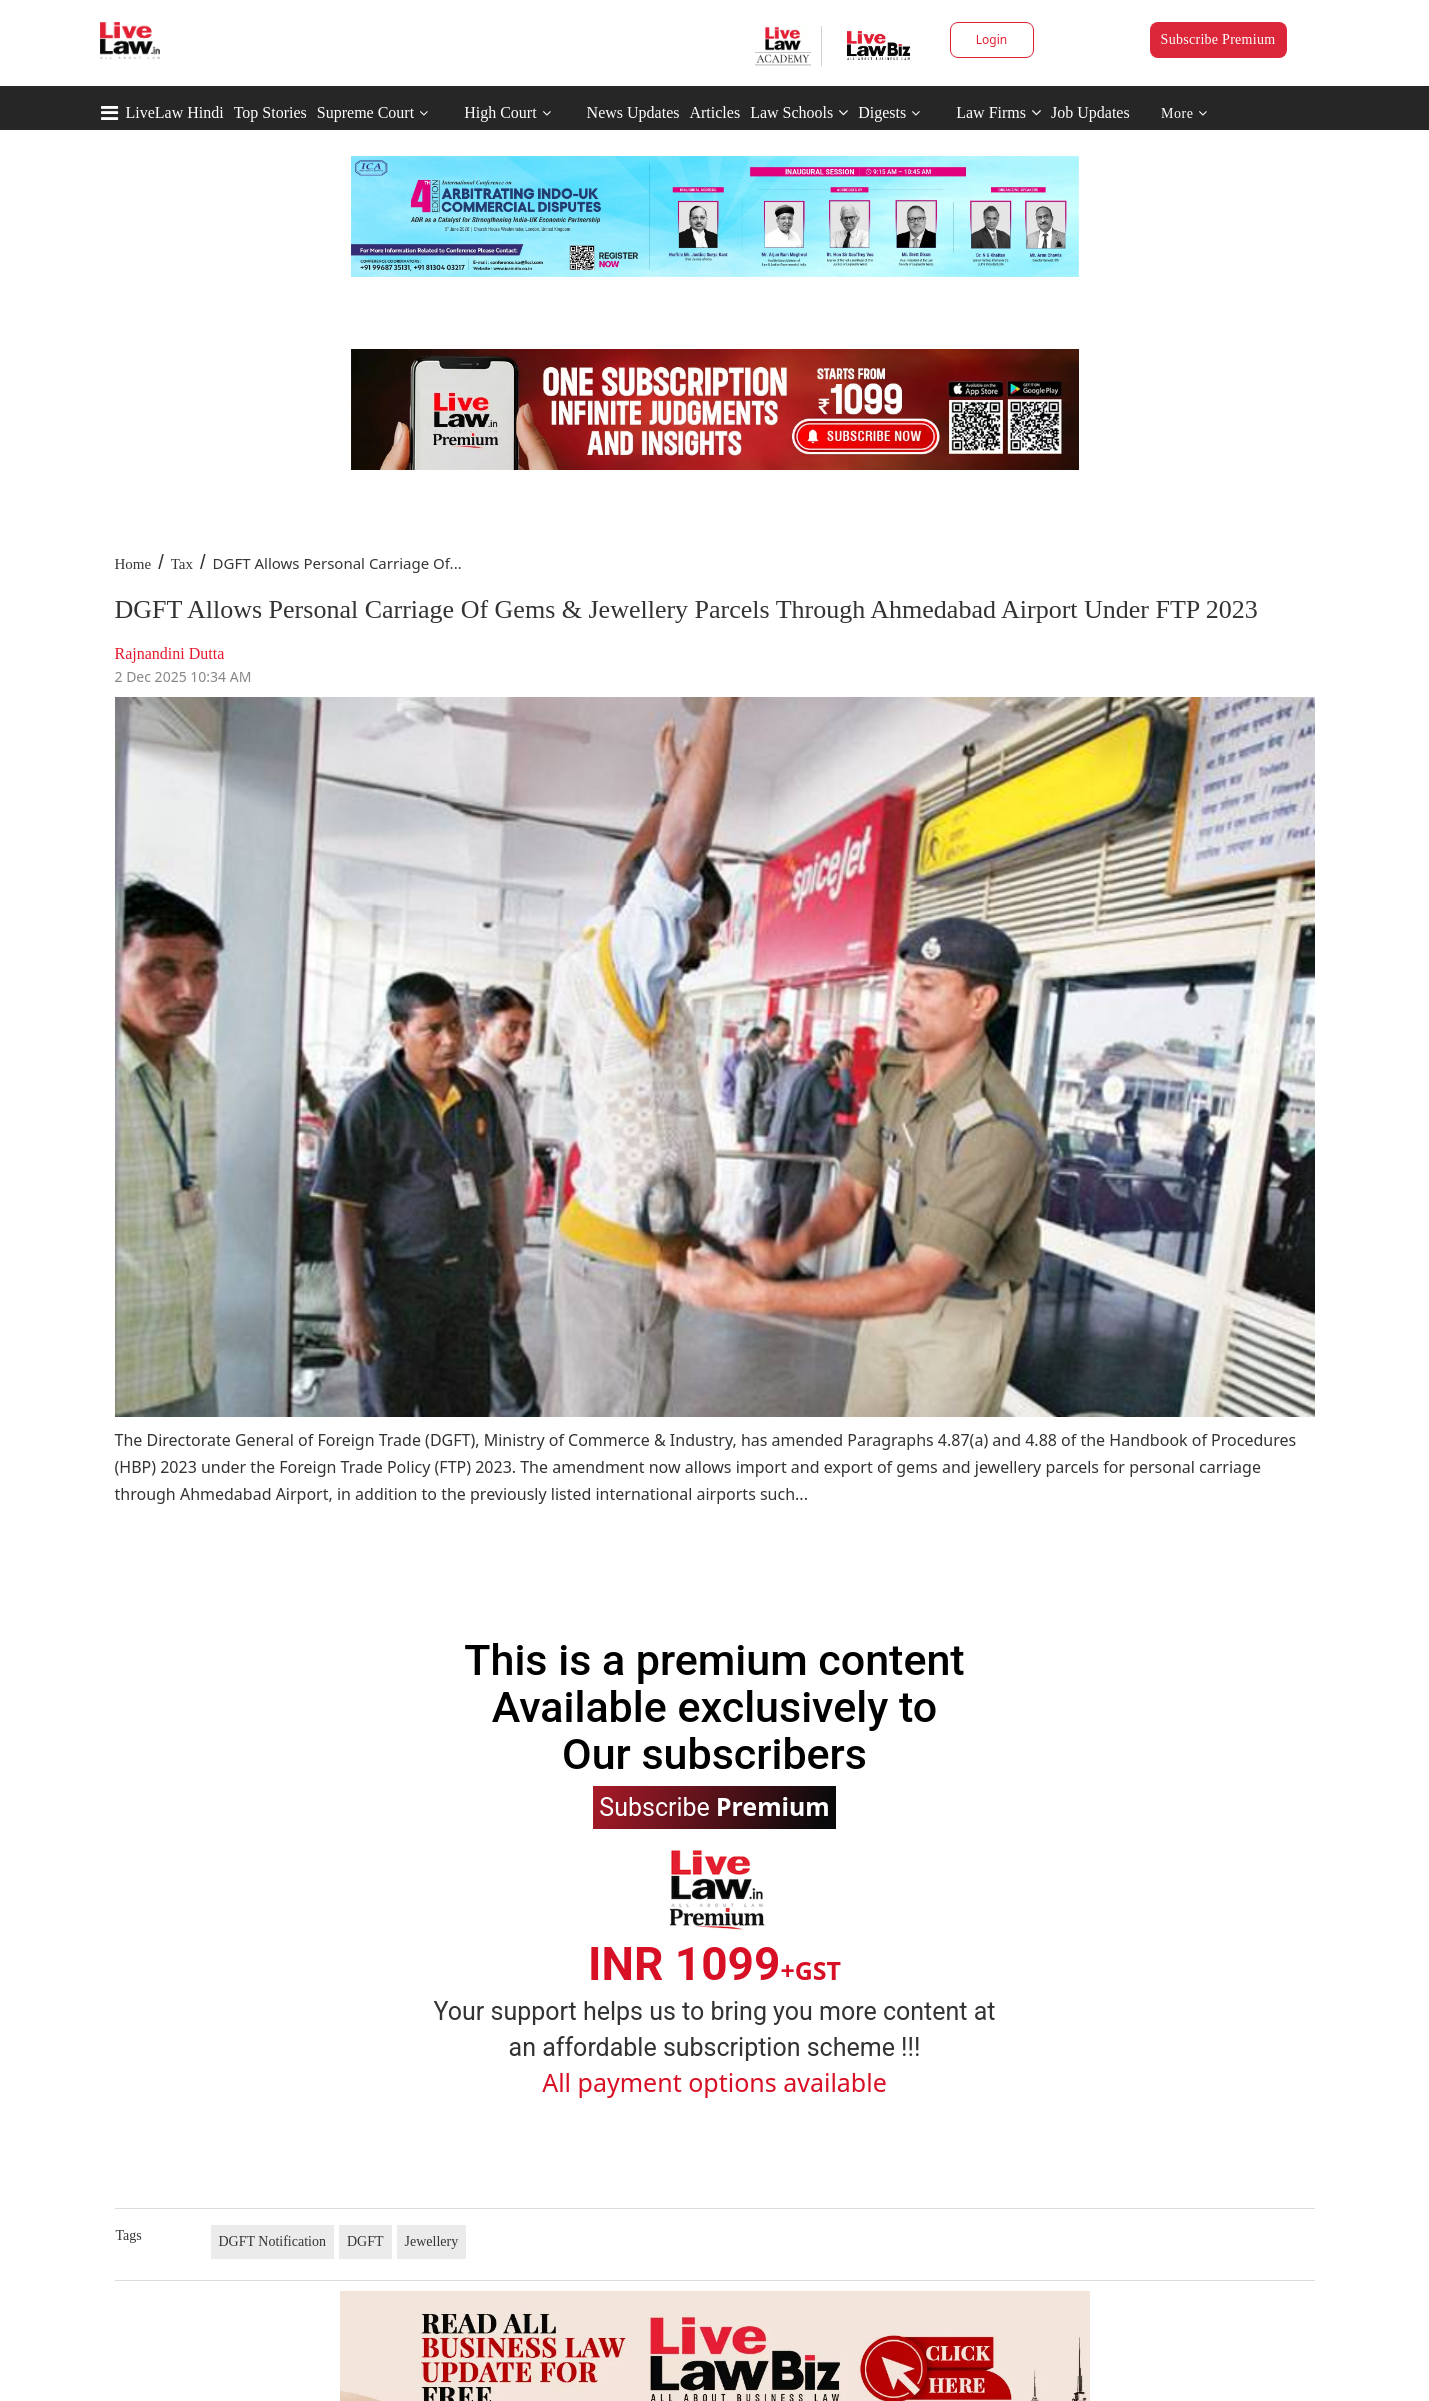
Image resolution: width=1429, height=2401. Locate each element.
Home (133, 564)
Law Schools (799, 112)
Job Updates (1090, 112)
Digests (882, 112)
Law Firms (998, 112)
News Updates (633, 112)
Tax (182, 564)
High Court (500, 112)
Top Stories (270, 112)
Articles (714, 112)
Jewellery (432, 2241)
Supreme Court (365, 112)
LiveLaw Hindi (175, 112)
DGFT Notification (272, 2241)
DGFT (365, 2241)
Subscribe (714, 1806)
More (1184, 113)
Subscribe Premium (1218, 39)
